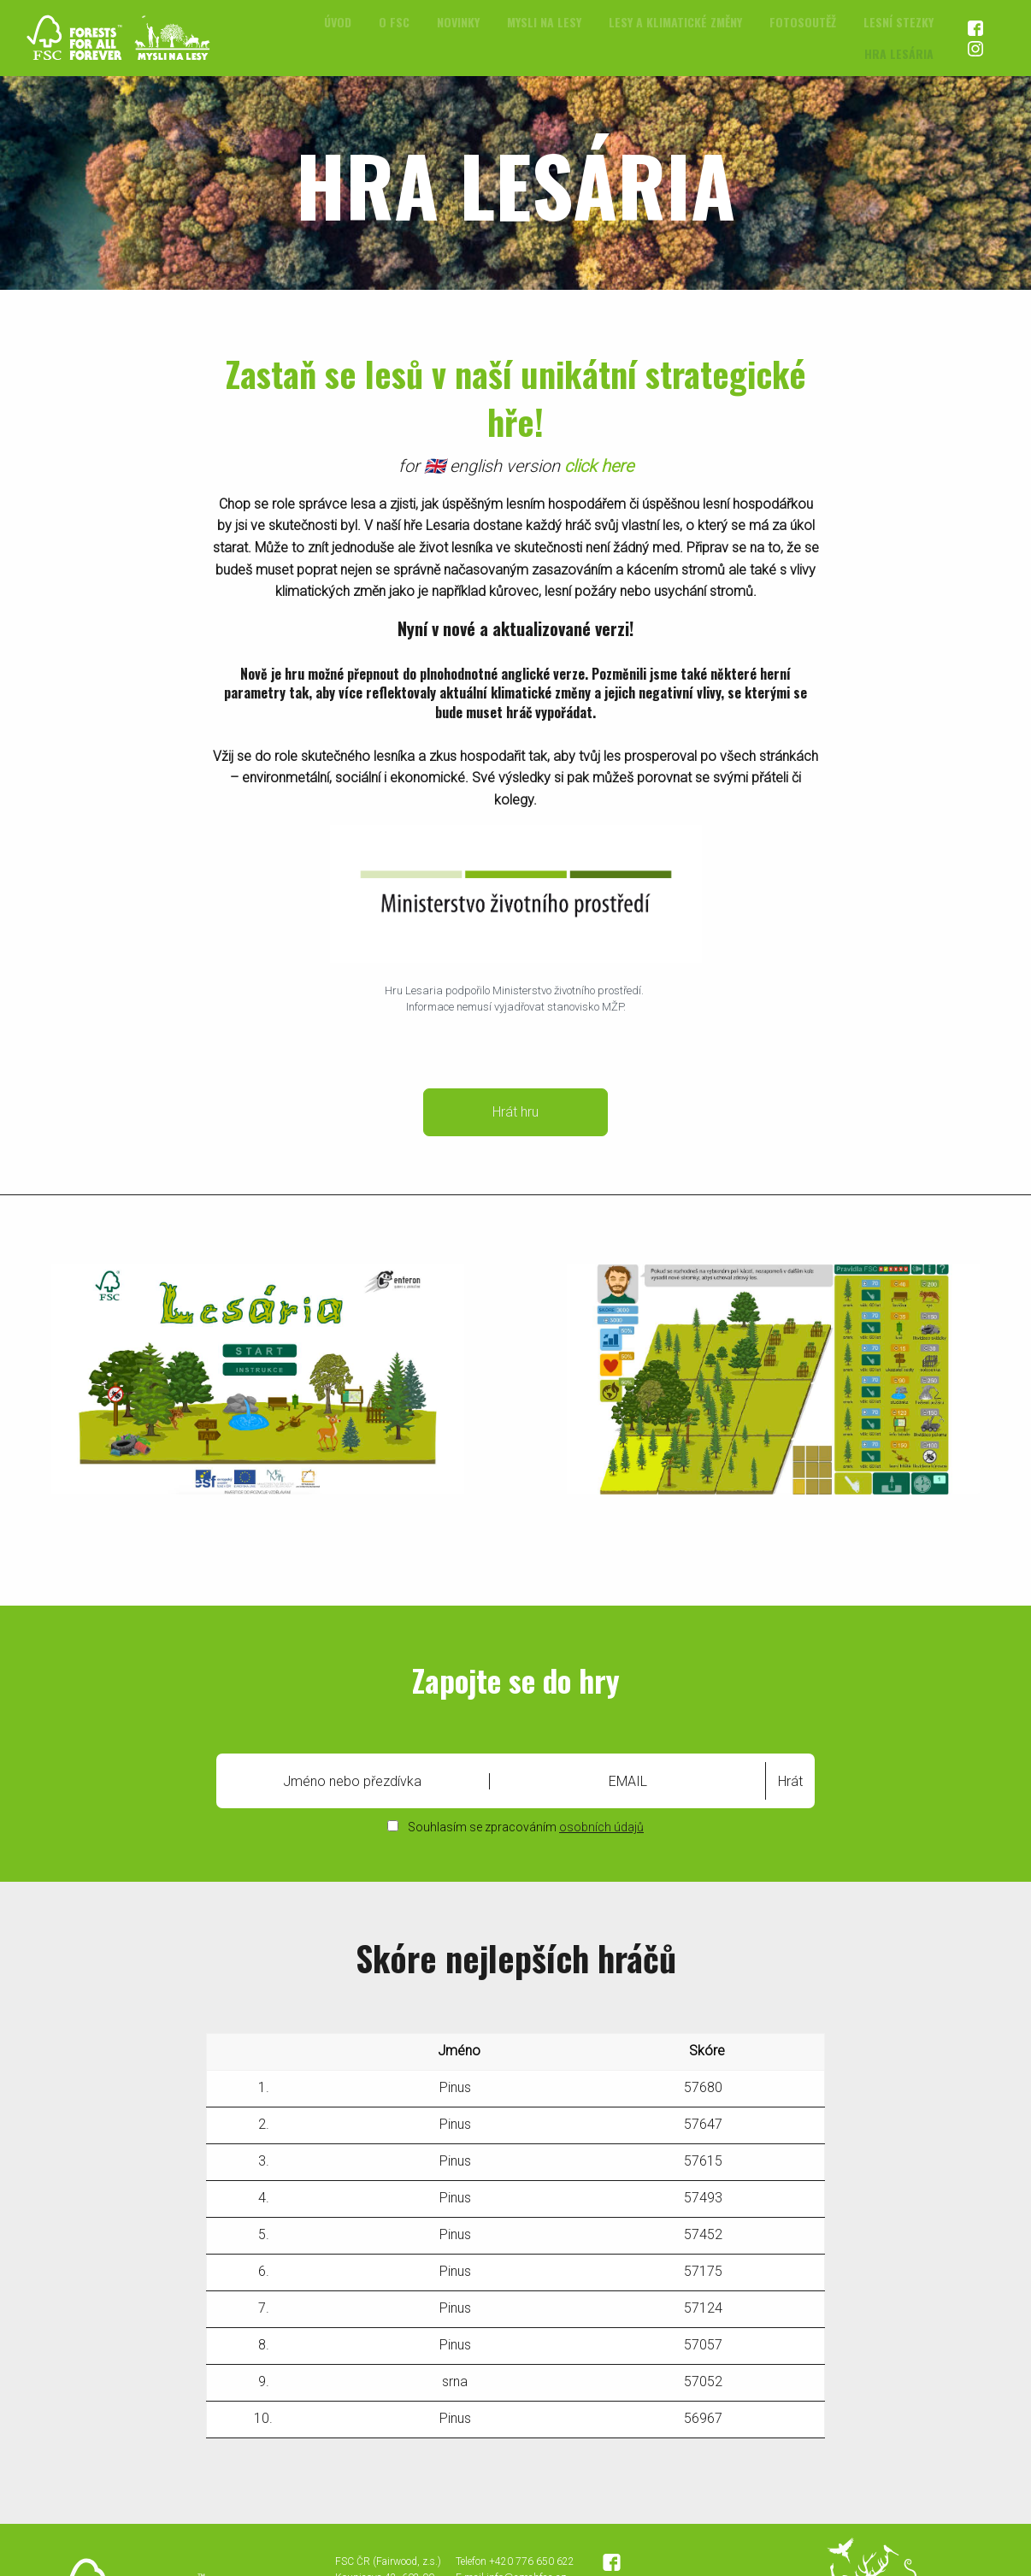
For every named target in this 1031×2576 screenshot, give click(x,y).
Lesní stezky (898, 22)
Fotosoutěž (802, 22)
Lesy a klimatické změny (675, 22)
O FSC (394, 22)
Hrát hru (515, 1112)
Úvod (337, 22)
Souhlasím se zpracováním (515, 1827)
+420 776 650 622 (531, 2561)
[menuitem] (337, 22)
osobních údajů (601, 1827)
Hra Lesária (899, 53)
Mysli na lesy (544, 22)
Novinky (458, 22)
